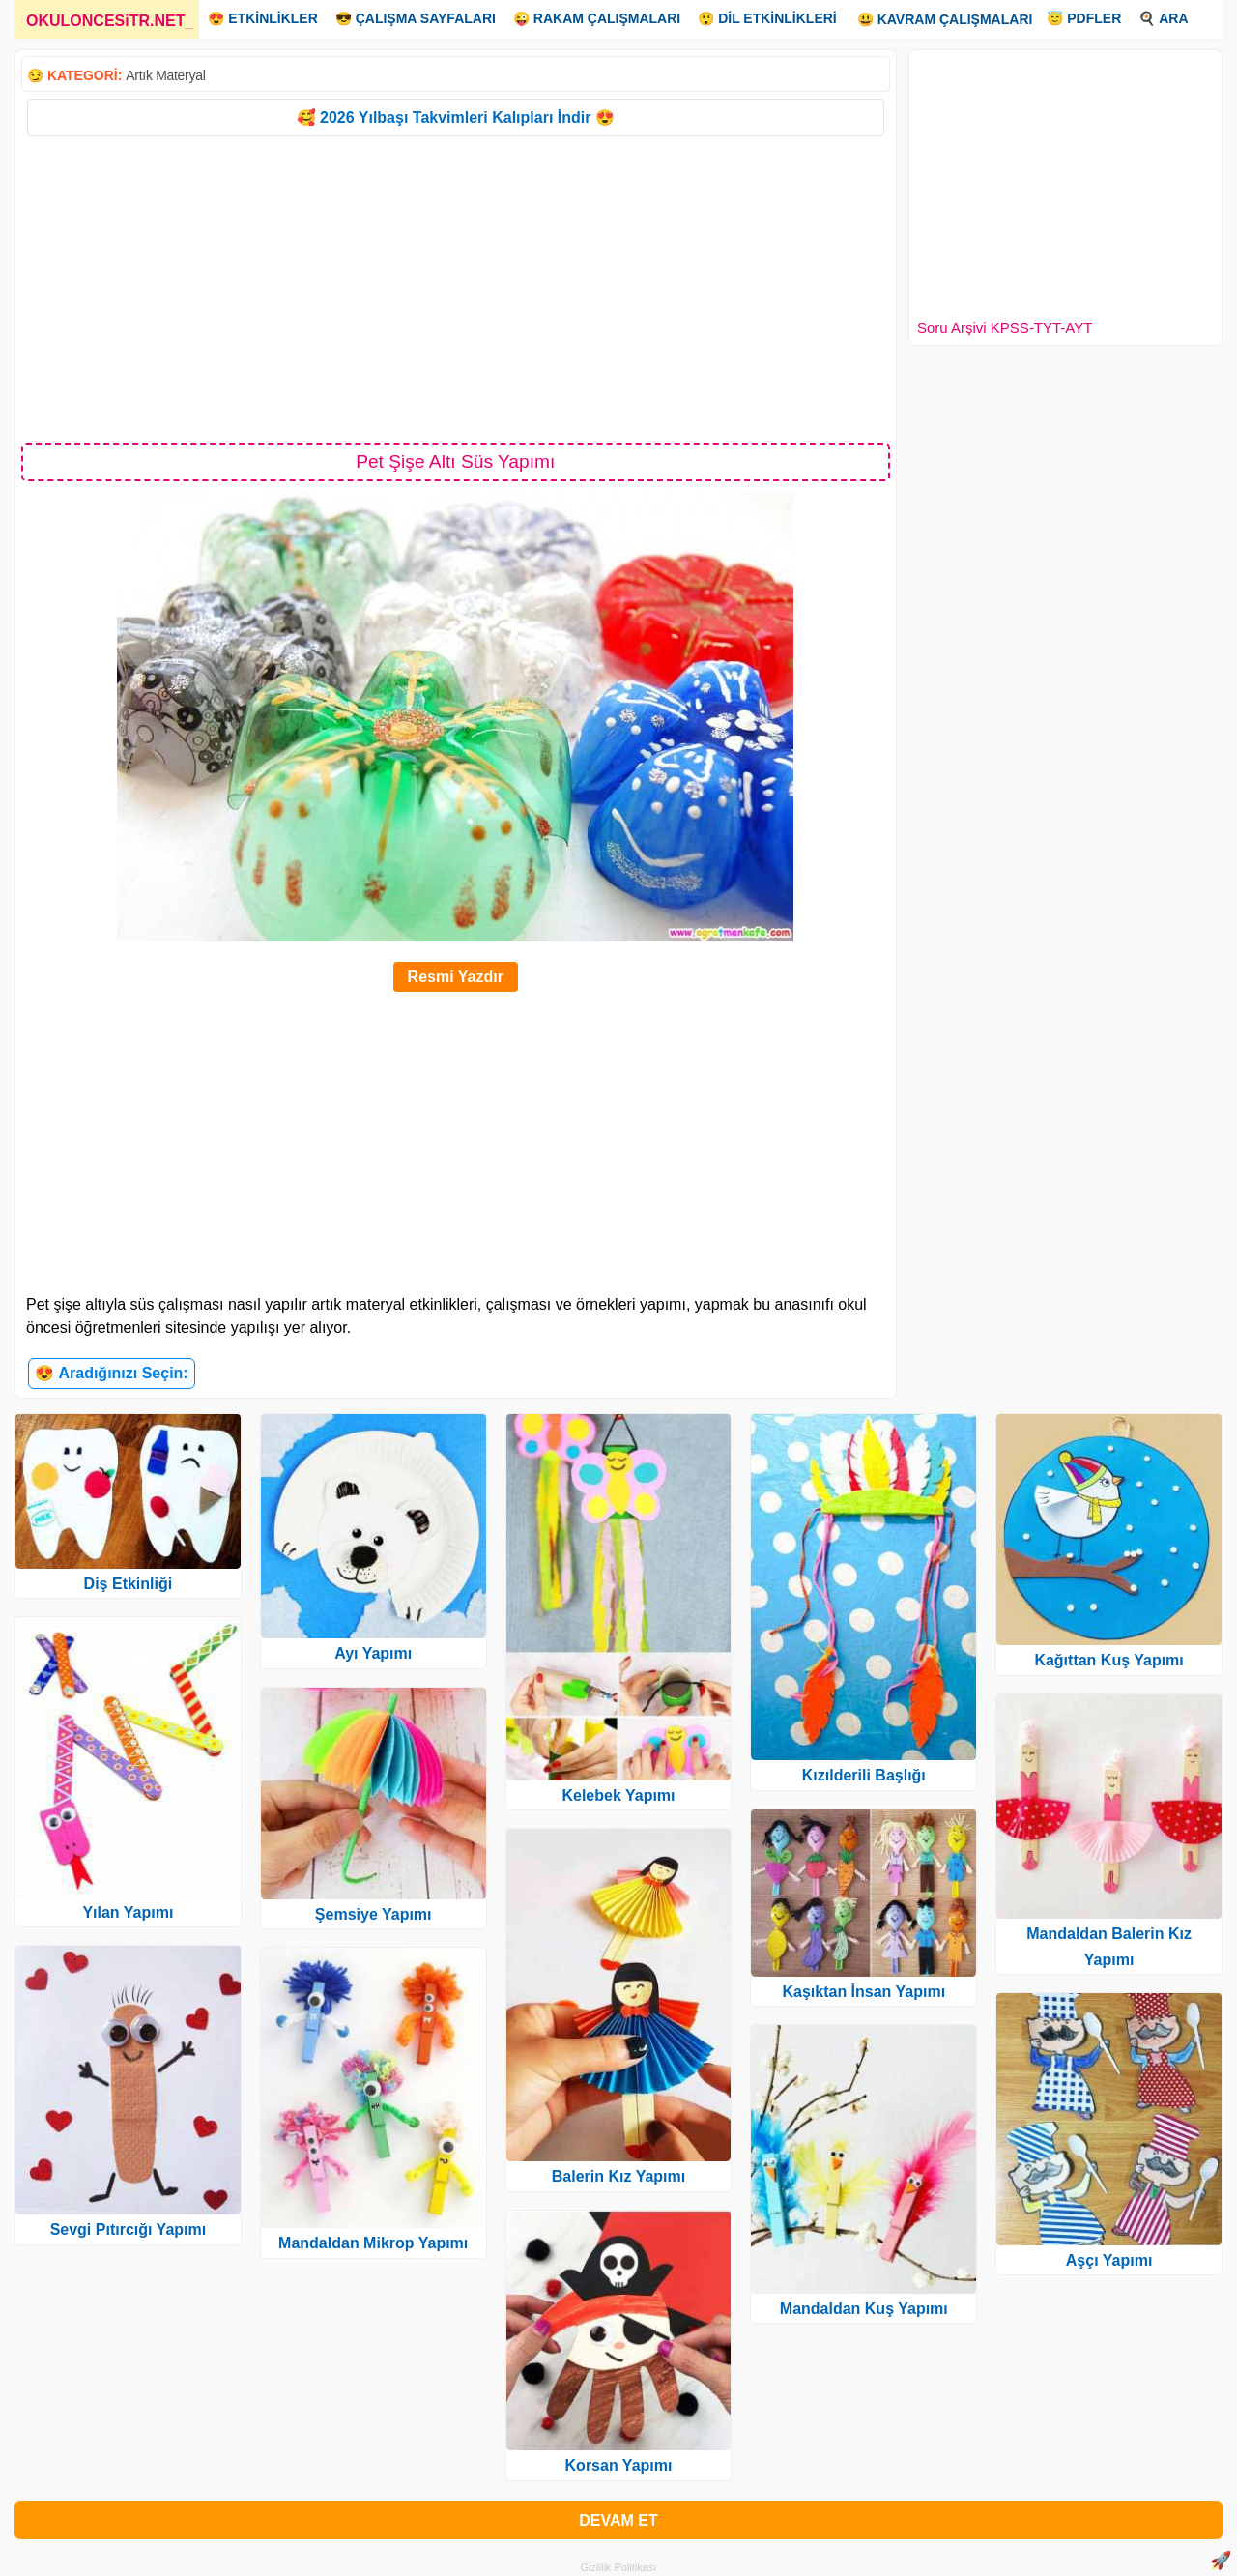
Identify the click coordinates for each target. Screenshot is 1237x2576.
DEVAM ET (618, 2520)
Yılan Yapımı (127, 1912)
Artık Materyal (165, 75)
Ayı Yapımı (373, 1653)
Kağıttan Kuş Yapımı (1108, 1660)
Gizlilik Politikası (619, 2567)
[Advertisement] (455, 288)
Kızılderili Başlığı (864, 1775)
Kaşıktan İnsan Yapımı (863, 1991)
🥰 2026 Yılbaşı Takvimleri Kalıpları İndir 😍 (456, 117)
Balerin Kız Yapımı (618, 2176)
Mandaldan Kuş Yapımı (864, 2309)
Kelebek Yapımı (618, 1795)
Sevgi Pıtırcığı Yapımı (128, 2229)
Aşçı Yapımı (1109, 2260)
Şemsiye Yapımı (373, 1914)
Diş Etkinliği (128, 1584)
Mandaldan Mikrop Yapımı (373, 2243)
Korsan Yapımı (619, 2465)
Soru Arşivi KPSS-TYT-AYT (1004, 327)
